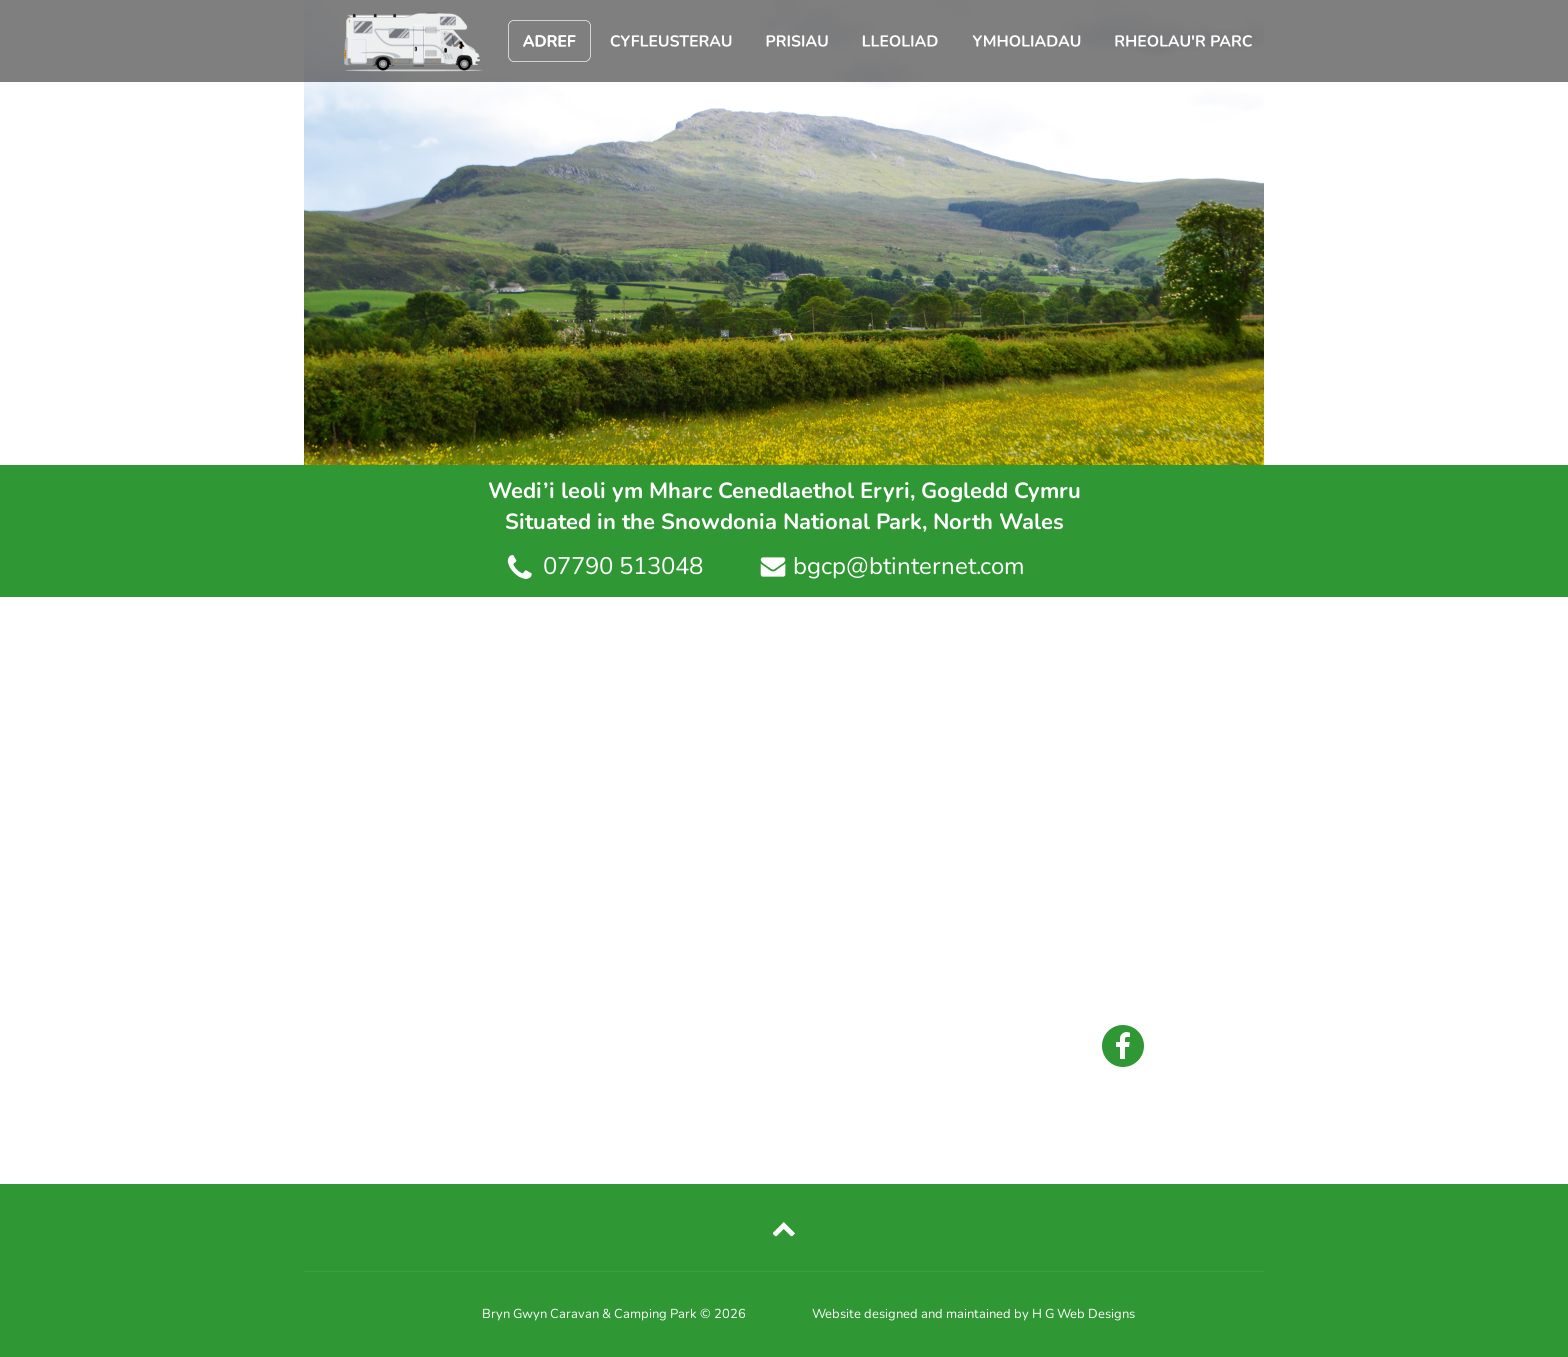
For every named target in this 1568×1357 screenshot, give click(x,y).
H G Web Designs (1083, 1314)
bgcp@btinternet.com (909, 566)
